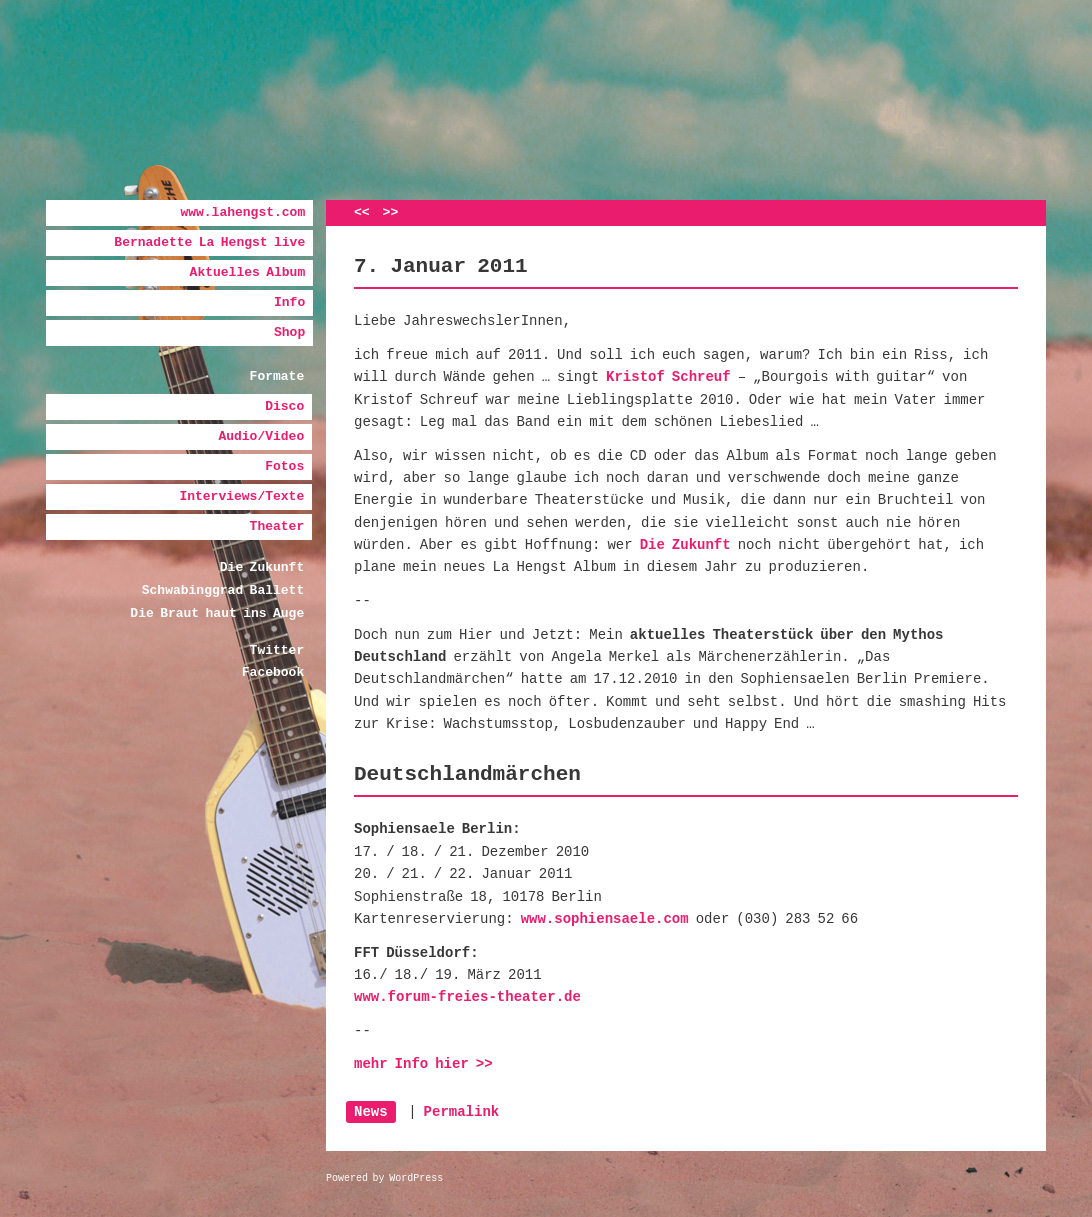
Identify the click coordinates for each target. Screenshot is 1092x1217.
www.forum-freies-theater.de (467, 997)
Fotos (284, 466)
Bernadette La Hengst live (209, 242)
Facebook (273, 672)
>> (391, 212)
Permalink (462, 1112)
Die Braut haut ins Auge (217, 613)
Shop (289, 332)
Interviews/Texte (241, 496)
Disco (284, 406)
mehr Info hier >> (423, 1064)
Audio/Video (261, 436)
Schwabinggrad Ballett (223, 590)
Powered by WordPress (384, 1178)
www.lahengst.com (242, 212)
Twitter (277, 650)
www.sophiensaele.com (605, 919)
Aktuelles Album (248, 272)
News (371, 1112)
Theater (277, 526)
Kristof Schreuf (668, 377)
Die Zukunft (262, 567)
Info (289, 302)
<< (362, 212)
